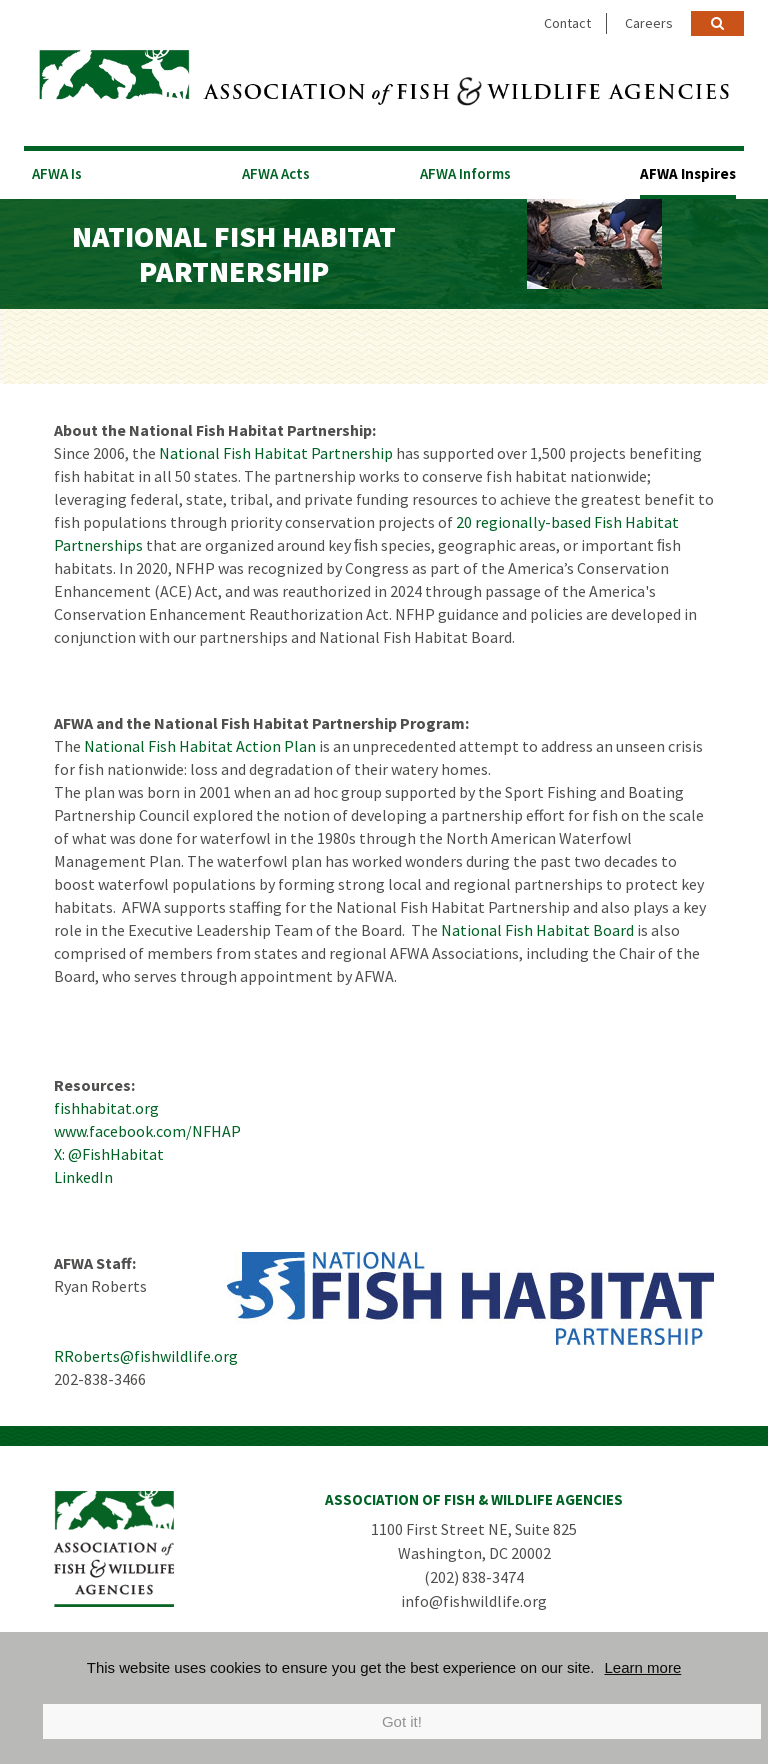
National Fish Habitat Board (537, 930)
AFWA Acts (276, 173)
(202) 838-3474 (474, 1577)
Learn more (643, 1667)
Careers (649, 23)
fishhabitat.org (106, 1108)
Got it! (402, 1721)
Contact (567, 23)
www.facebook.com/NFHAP (147, 1131)
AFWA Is (57, 173)
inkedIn (87, 1177)
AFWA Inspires (688, 173)
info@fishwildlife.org (474, 1601)
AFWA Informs (465, 173)
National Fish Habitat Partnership (276, 453)
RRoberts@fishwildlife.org (146, 1356)
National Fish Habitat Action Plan (200, 746)
